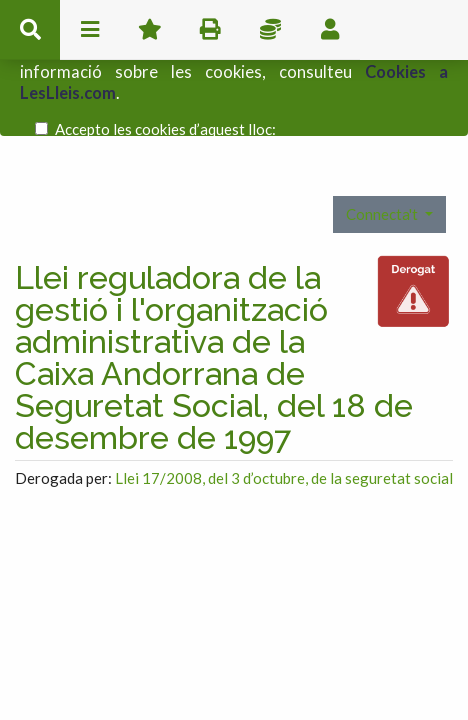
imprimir (210, 30)
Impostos (270, 30)
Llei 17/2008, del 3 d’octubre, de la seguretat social (284, 436)
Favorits (150, 30)
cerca (30, 30)
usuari (330, 30)
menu (90, 30)
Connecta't (383, 172)
